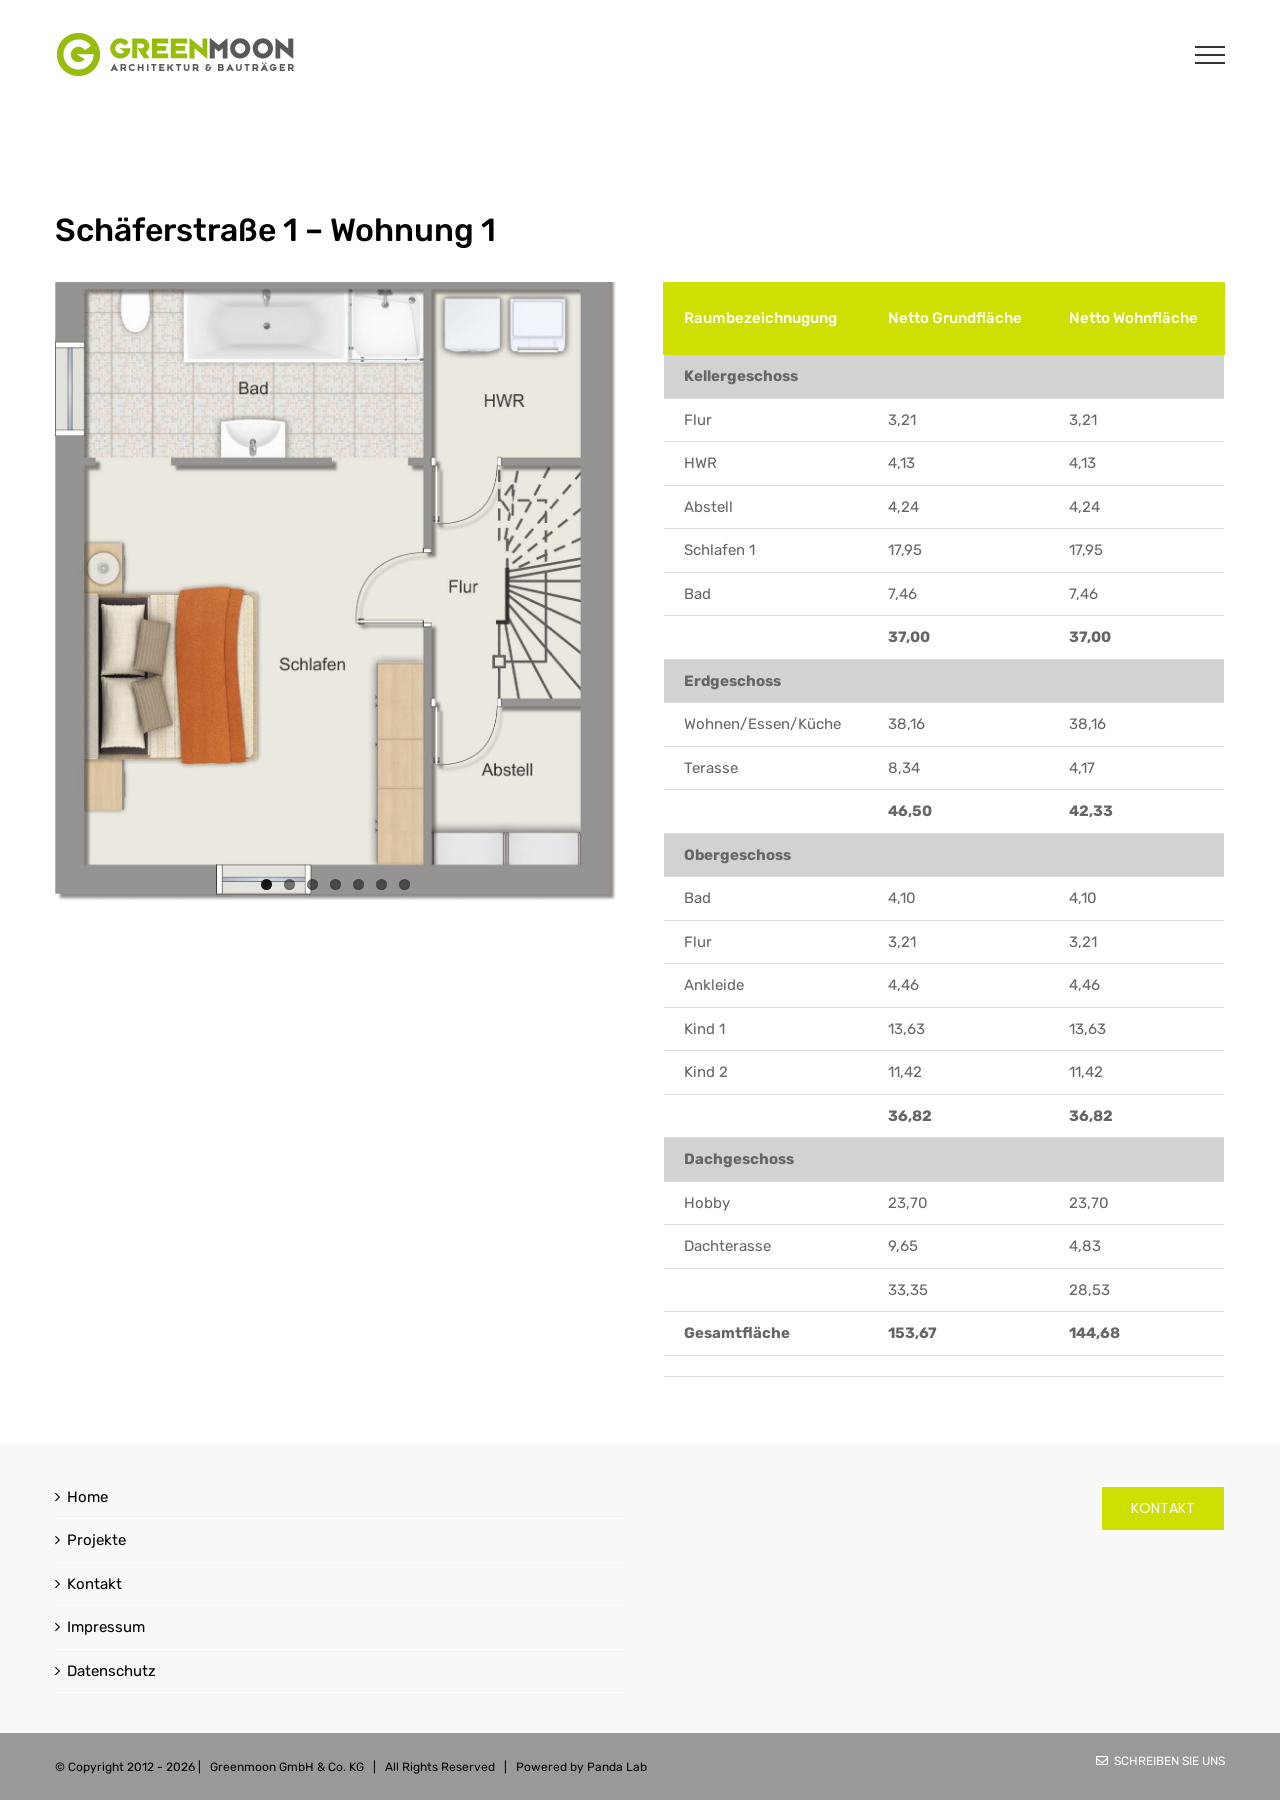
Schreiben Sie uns (1160, 1761)
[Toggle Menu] (1210, 55)
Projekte (96, 1540)
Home (87, 1497)
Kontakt (94, 1584)
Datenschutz (111, 1671)
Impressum (106, 1627)
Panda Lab (617, 1767)
